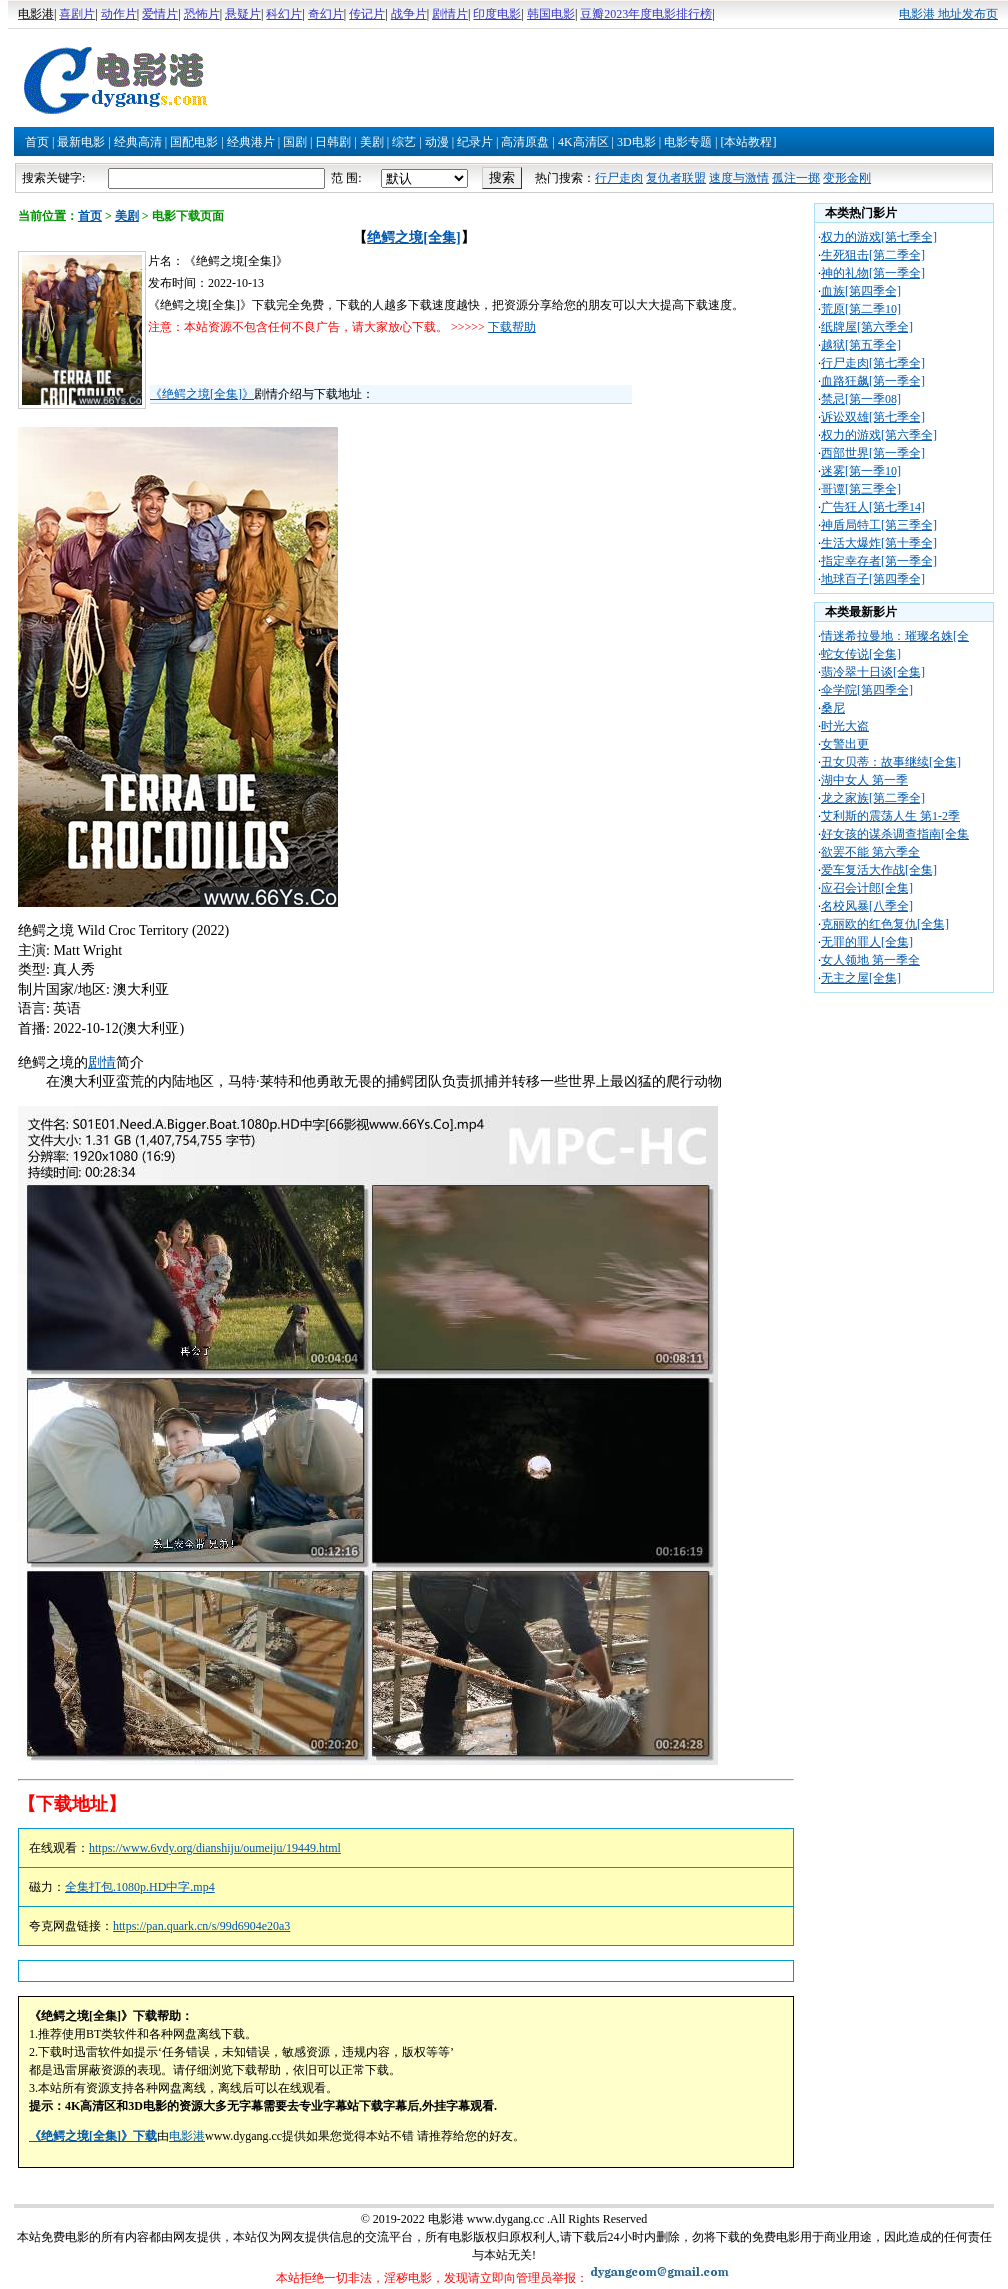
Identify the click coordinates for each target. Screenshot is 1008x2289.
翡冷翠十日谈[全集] (873, 672)
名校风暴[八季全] (867, 906)
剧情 (102, 1062)
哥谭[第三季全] (861, 489)
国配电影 (194, 142)
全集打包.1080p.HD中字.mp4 (140, 1887)
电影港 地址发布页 (948, 14)
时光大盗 (845, 726)
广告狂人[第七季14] (873, 507)
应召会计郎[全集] (867, 888)
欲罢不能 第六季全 (870, 852)
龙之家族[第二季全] (873, 798)
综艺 (404, 142)
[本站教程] (748, 142)
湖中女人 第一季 (864, 780)
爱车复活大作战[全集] (879, 870)
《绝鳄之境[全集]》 (202, 394)
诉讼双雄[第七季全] (873, 417)
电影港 (187, 2136)
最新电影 (81, 142)
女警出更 (845, 744)
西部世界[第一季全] (873, 453)
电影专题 (688, 142)
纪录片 (475, 142)
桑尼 (833, 708)
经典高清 (138, 142)
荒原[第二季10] (861, 309)
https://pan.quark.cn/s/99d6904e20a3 (201, 1926)
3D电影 (636, 142)
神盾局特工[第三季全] (879, 525)
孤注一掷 (796, 178)
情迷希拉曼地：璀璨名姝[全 (895, 636)
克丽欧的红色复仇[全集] (885, 924)
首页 (37, 142)
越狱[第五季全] (861, 345)
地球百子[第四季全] (873, 579)
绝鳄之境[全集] (413, 237)
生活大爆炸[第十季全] (879, 543)
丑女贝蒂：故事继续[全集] (891, 762)
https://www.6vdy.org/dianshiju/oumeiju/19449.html (215, 1848)
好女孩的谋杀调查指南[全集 (895, 834)
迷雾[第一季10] (861, 471)
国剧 (295, 142)
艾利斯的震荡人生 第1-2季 (890, 816)
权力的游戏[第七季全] (879, 237)
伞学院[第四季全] (867, 690)
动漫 (437, 142)
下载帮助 (512, 327)
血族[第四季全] (861, 291)
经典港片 (251, 142)
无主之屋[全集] (861, 978)
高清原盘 (525, 142)
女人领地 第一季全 (870, 960)
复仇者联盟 (676, 178)
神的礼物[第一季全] (873, 273)
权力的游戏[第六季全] (879, 435)
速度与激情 (739, 178)
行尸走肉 (619, 178)
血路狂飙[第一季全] (873, 381)
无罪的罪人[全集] (867, 942)
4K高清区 (583, 142)
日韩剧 (333, 142)
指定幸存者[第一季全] (879, 561)
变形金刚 (847, 178)
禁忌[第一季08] (861, 399)
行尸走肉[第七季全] (873, 363)
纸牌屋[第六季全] (867, 327)
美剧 (372, 142)
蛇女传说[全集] (861, 654)
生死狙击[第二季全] (873, 255)
